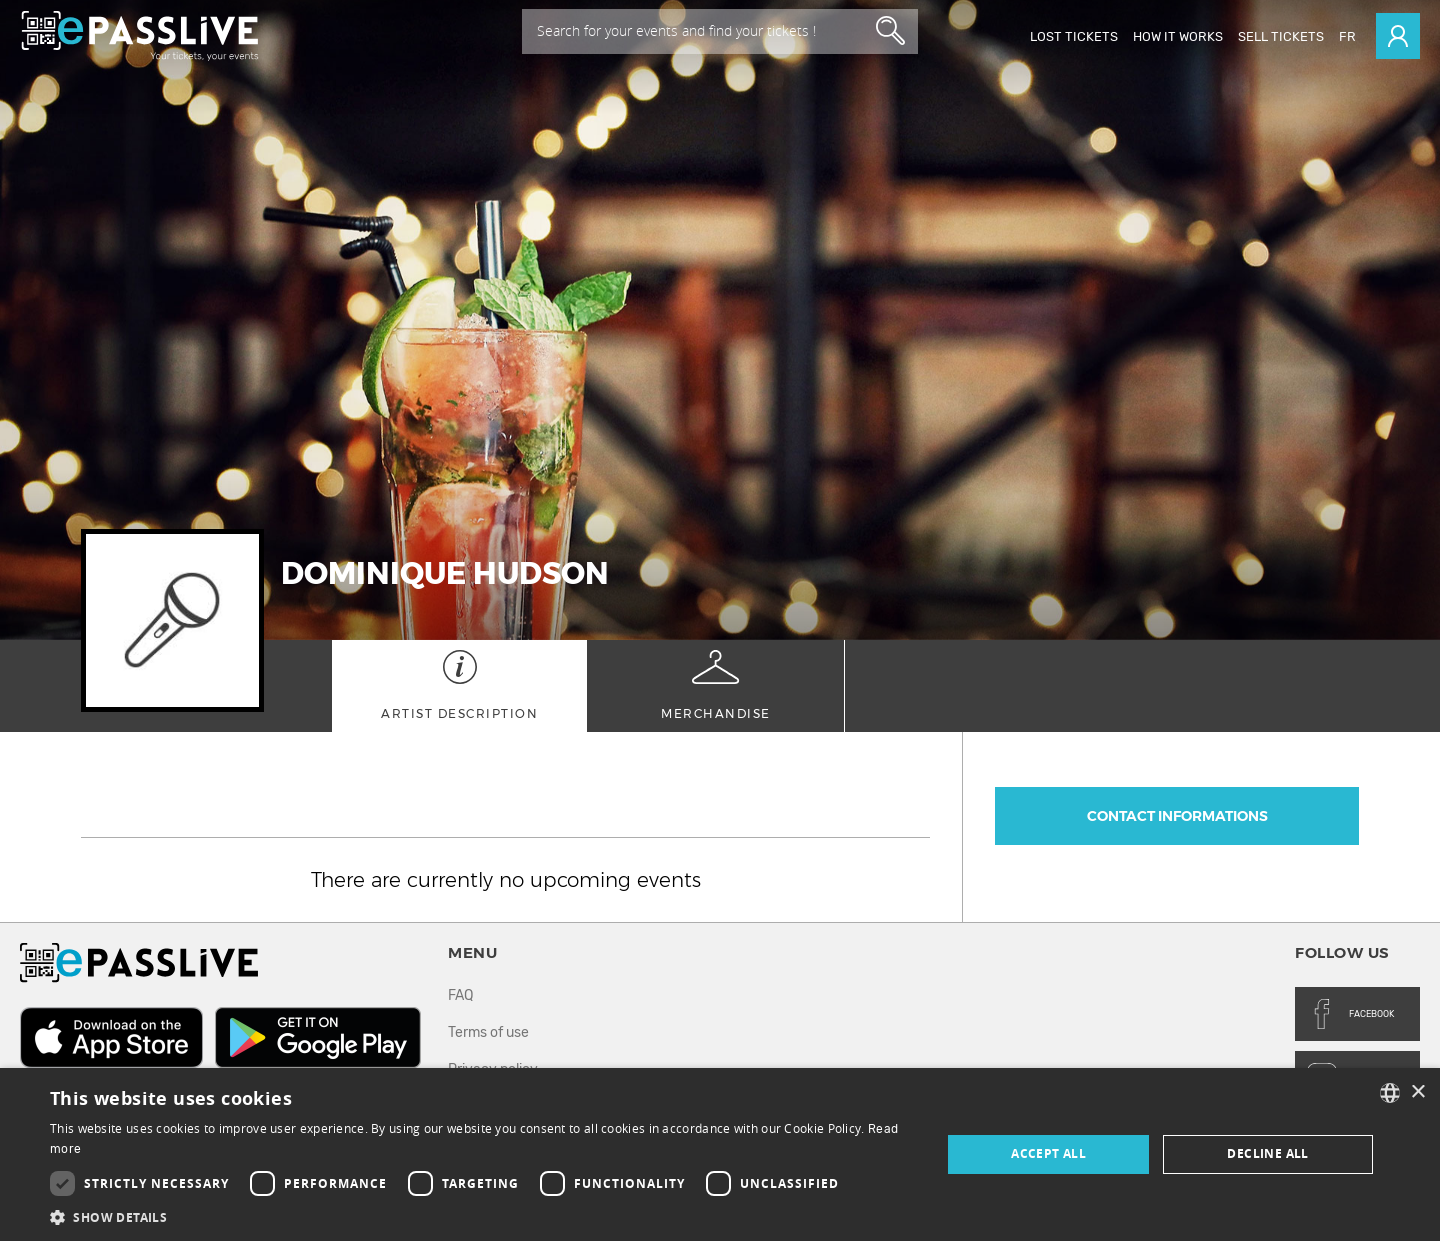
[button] (482, 1216)
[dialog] (720, 1154)
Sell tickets (1281, 36)
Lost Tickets (1074, 36)
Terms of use (488, 1032)
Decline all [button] (1267, 1153)
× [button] (1417, 1092)
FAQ (460, 995)
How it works (1178, 36)
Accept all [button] (1048, 1153)
